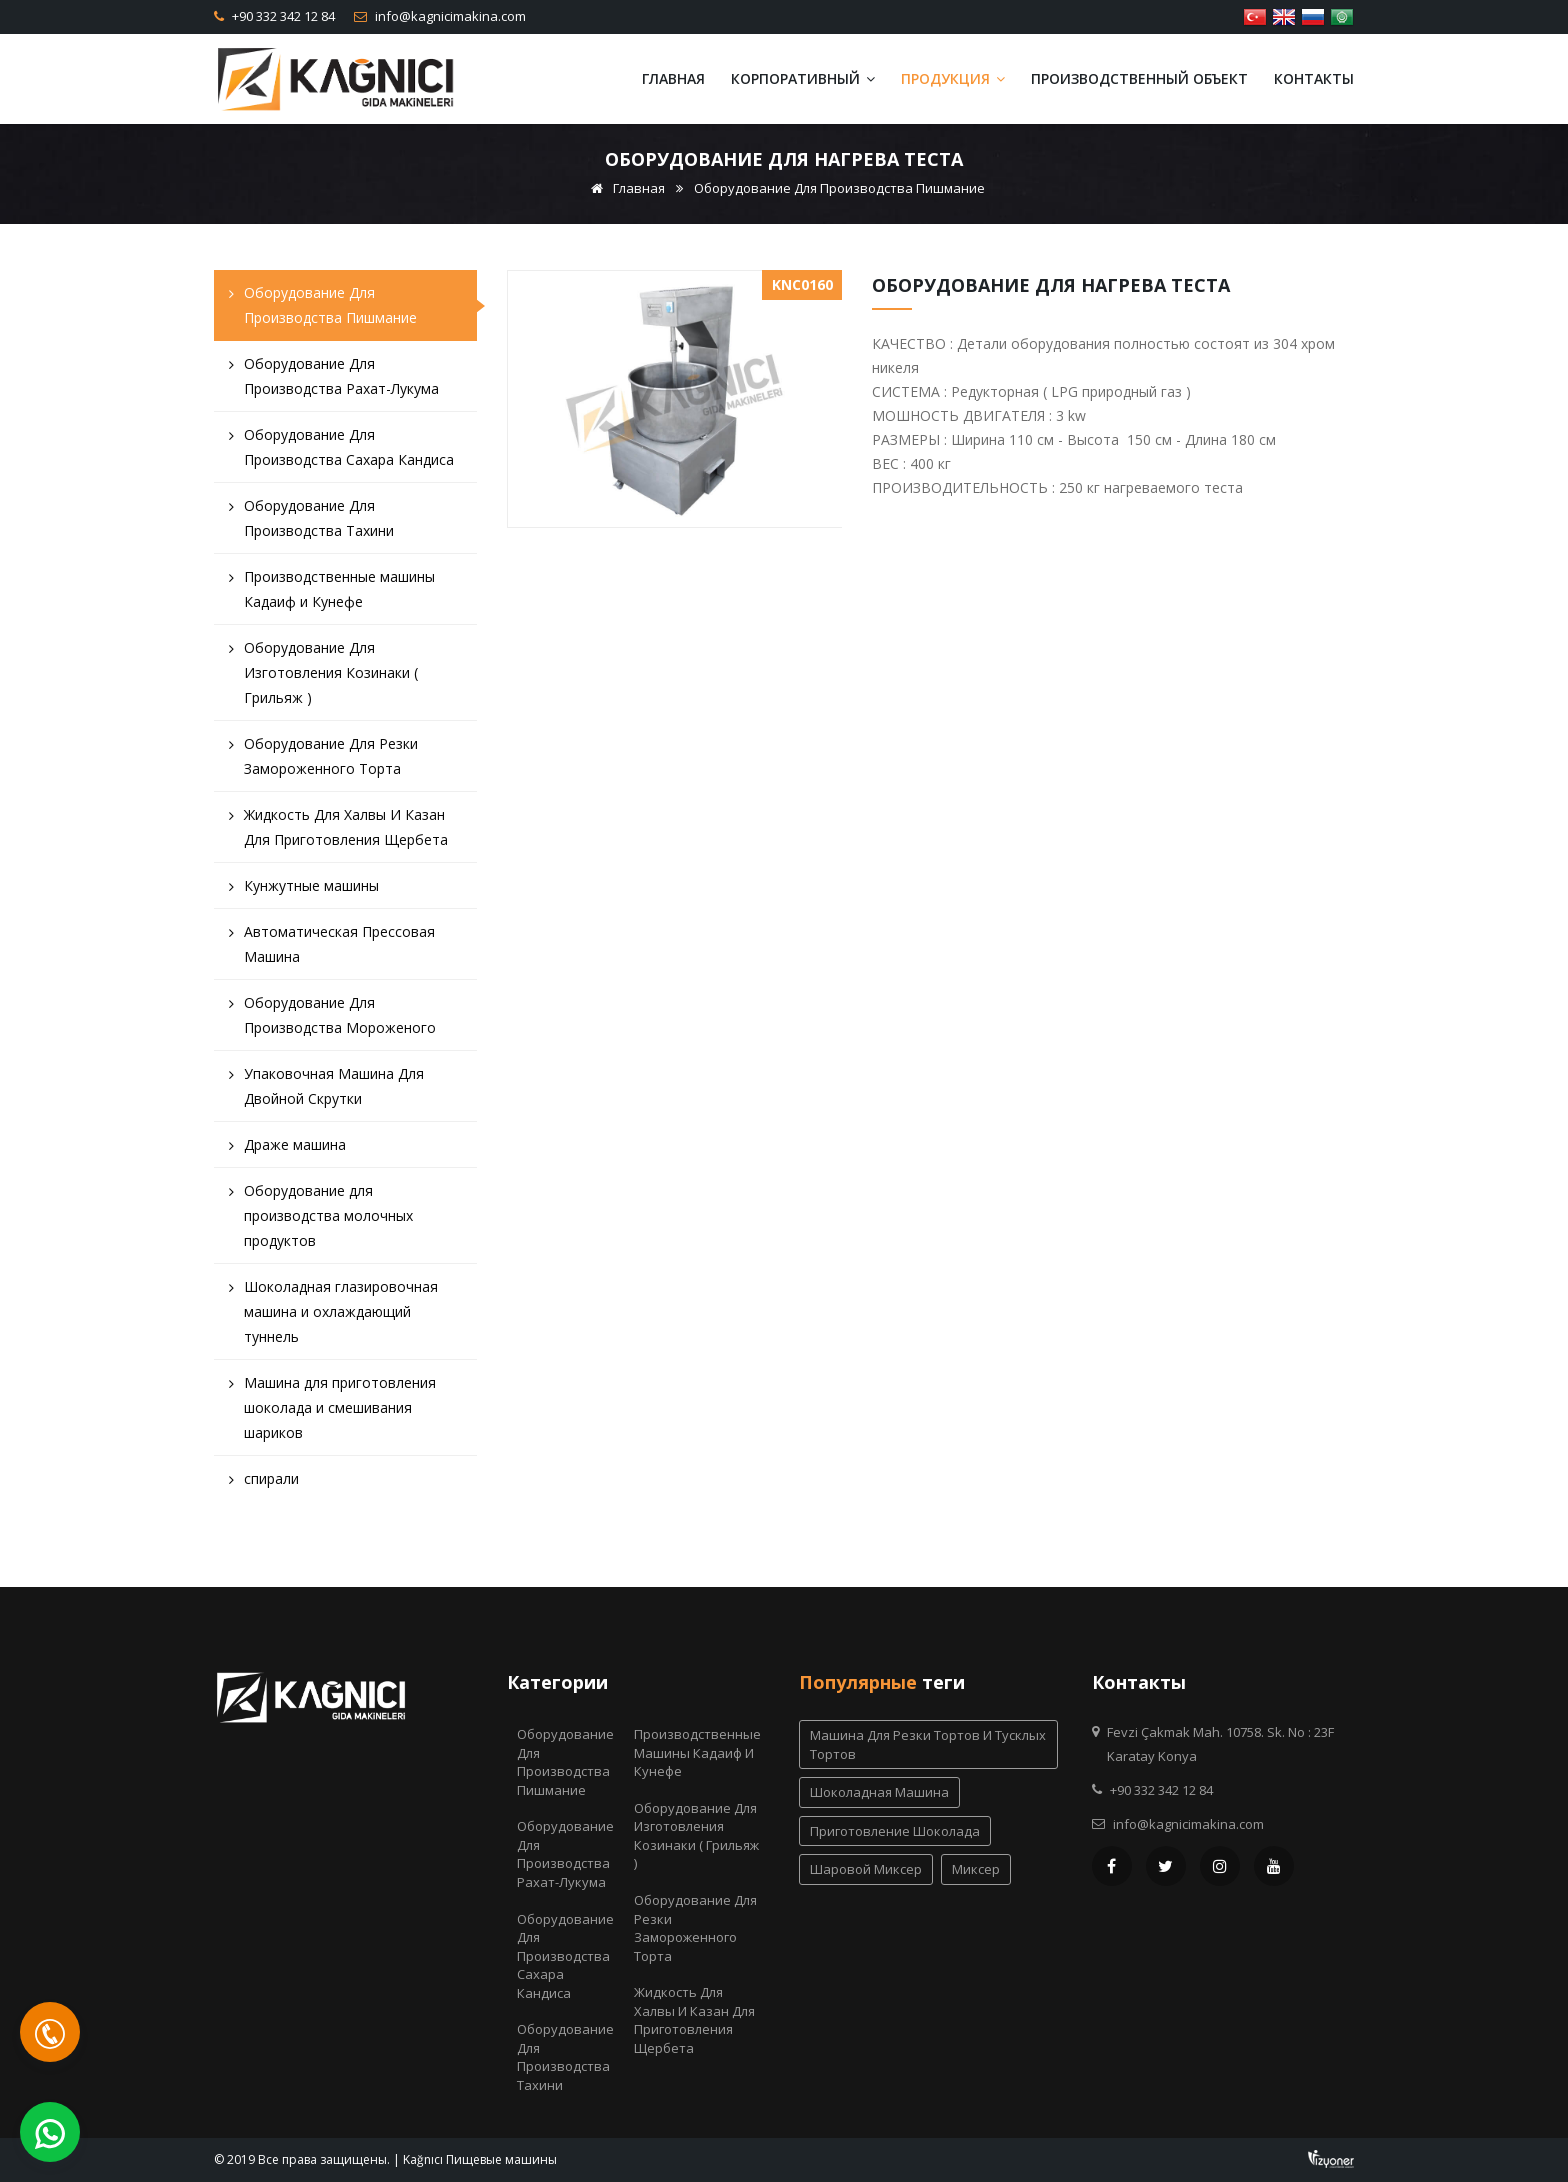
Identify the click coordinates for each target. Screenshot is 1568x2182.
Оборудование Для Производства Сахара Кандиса (341, 452)
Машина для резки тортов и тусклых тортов (928, 1744)
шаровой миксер (866, 1869)
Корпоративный (803, 78)
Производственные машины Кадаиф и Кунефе (332, 594)
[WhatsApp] (50, 2132)
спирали (264, 1483)
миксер (976, 1869)
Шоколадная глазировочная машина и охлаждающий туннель (333, 1316)
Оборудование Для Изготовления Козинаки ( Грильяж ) (323, 677)
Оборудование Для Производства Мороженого (332, 1020)
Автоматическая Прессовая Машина (332, 949)
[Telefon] (50, 2032)
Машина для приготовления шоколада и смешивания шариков (332, 1412)
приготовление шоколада (895, 1831)
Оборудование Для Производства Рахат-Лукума (334, 381)
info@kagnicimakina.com (449, 16)
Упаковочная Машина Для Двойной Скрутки (326, 1091)
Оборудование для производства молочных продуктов (321, 1220)
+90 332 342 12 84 (282, 16)
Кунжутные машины (304, 890)
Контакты (1314, 78)
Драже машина (287, 1149)
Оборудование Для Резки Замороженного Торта (323, 761)
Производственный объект (1139, 78)
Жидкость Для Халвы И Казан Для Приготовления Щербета (338, 832)
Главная (673, 78)
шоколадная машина (879, 1792)
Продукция (953, 78)
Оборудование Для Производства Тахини (311, 523)
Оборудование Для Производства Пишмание (839, 188)
